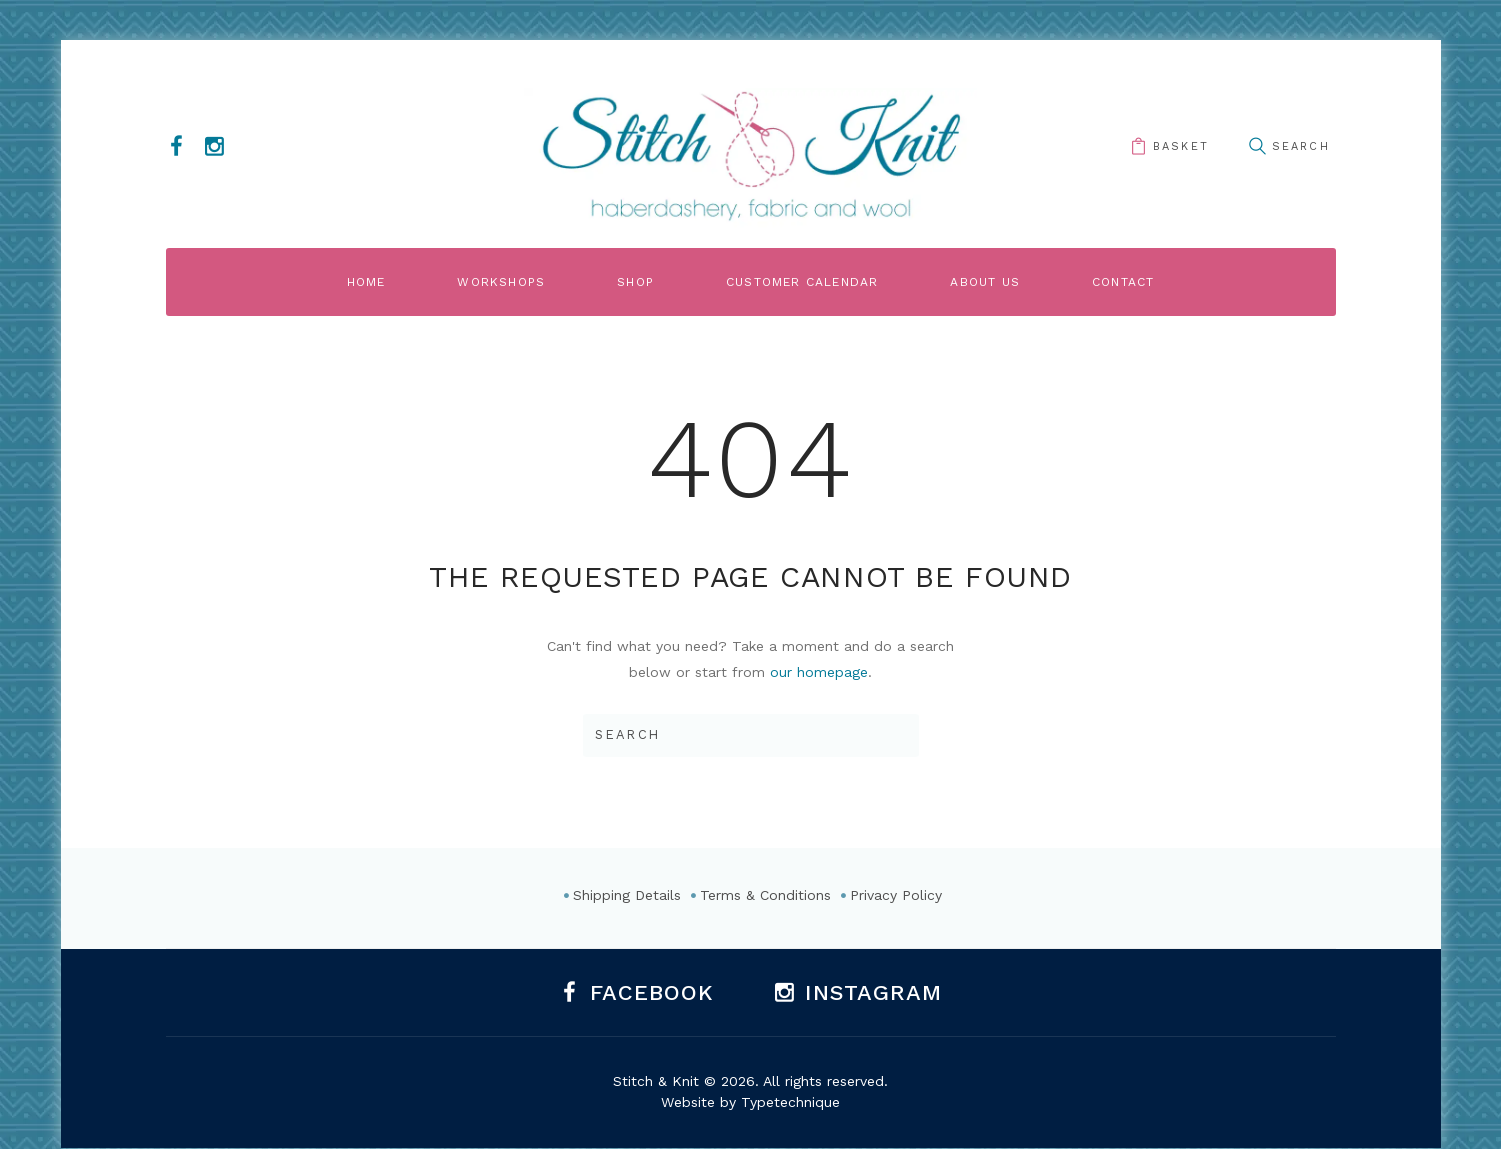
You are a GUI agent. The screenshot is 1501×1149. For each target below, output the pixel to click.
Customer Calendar (802, 282)
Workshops (501, 282)
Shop (635, 282)
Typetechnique (790, 1102)
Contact (1123, 282)
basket (1181, 146)
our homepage (819, 672)
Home (366, 282)
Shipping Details (627, 895)
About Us (985, 282)
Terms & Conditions (765, 895)
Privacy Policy (896, 895)
